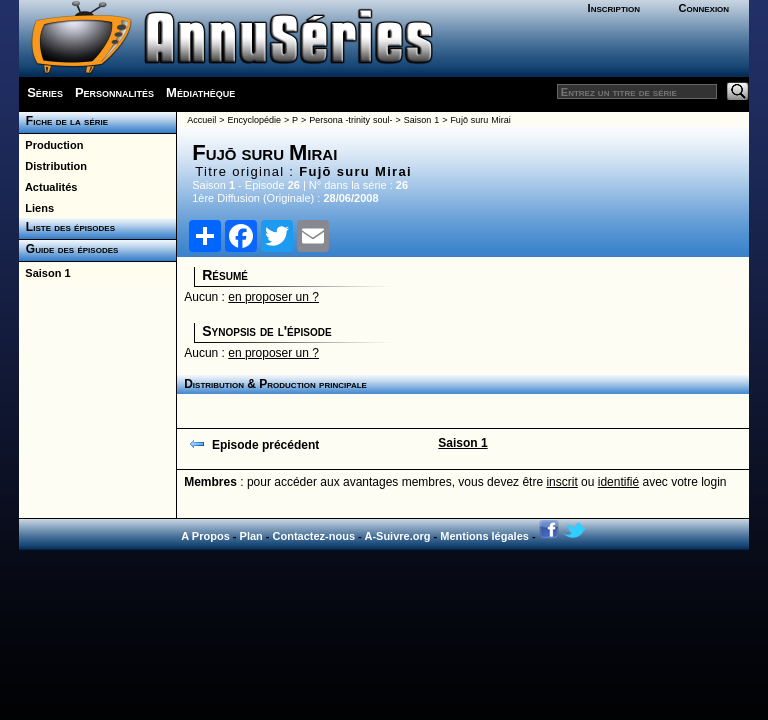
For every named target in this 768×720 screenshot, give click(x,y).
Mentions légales (484, 536)
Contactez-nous (314, 536)
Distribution (53, 166)
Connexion (703, 8)
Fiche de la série (63, 121)
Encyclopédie (254, 120)
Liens (36, 208)
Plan (251, 536)
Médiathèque (200, 92)
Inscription (614, 8)
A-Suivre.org (397, 536)
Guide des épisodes (68, 249)
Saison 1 (44, 273)
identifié (618, 482)
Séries (45, 92)
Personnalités (114, 92)
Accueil (201, 120)
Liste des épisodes (67, 227)
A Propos (205, 536)
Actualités (48, 187)
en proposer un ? (273, 297)
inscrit (561, 482)
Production (51, 145)
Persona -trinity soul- (350, 120)
